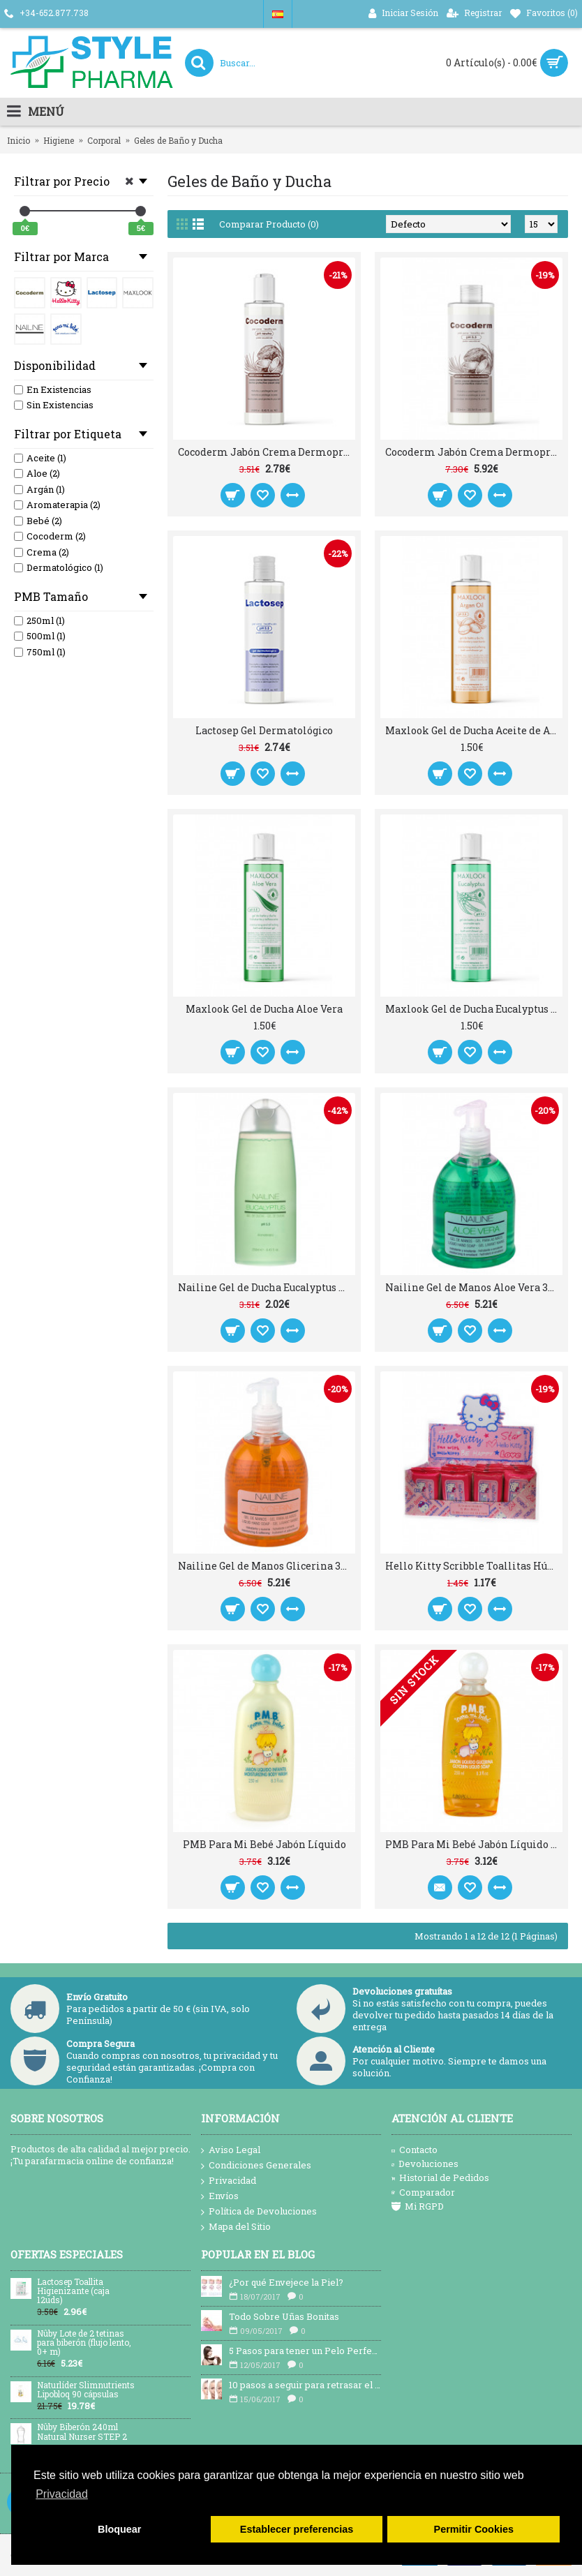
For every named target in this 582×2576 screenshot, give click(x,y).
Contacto (414, 2149)
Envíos (220, 2196)
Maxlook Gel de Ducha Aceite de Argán (473, 730)
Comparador (423, 2192)
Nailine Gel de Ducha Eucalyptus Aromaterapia (266, 1287)
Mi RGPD (417, 2206)
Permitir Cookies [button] (474, 2529)
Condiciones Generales (256, 2166)
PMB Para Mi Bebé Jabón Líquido (264, 1844)
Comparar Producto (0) (269, 224)
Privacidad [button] (62, 2494)
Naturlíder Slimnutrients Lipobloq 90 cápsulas (86, 2390)
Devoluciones (424, 2163)
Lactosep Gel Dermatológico (264, 730)
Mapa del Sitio (236, 2227)
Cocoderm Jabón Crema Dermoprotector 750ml (473, 452)
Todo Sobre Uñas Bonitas (284, 2316)
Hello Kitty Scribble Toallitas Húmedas (473, 1565)
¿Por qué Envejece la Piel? (286, 2282)
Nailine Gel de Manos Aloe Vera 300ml (473, 1287)
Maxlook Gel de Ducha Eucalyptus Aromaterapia (473, 1008)
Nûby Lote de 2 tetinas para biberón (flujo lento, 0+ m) (84, 2343)
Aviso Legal (230, 2150)
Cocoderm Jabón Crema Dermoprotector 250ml (266, 452)
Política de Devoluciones (259, 2212)
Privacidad (228, 2181)
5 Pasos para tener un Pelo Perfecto (305, 2350)
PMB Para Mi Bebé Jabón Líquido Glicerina (473, 1844)
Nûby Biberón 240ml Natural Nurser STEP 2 (82, 2431)
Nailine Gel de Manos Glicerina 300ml (266, 1565)
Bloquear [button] (119, 2529)
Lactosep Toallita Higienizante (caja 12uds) (73, 2291)
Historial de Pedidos (440, 2177)
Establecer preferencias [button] (296, 2529)
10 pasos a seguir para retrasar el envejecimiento (305, 2384)
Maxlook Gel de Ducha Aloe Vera (264, 1008)
